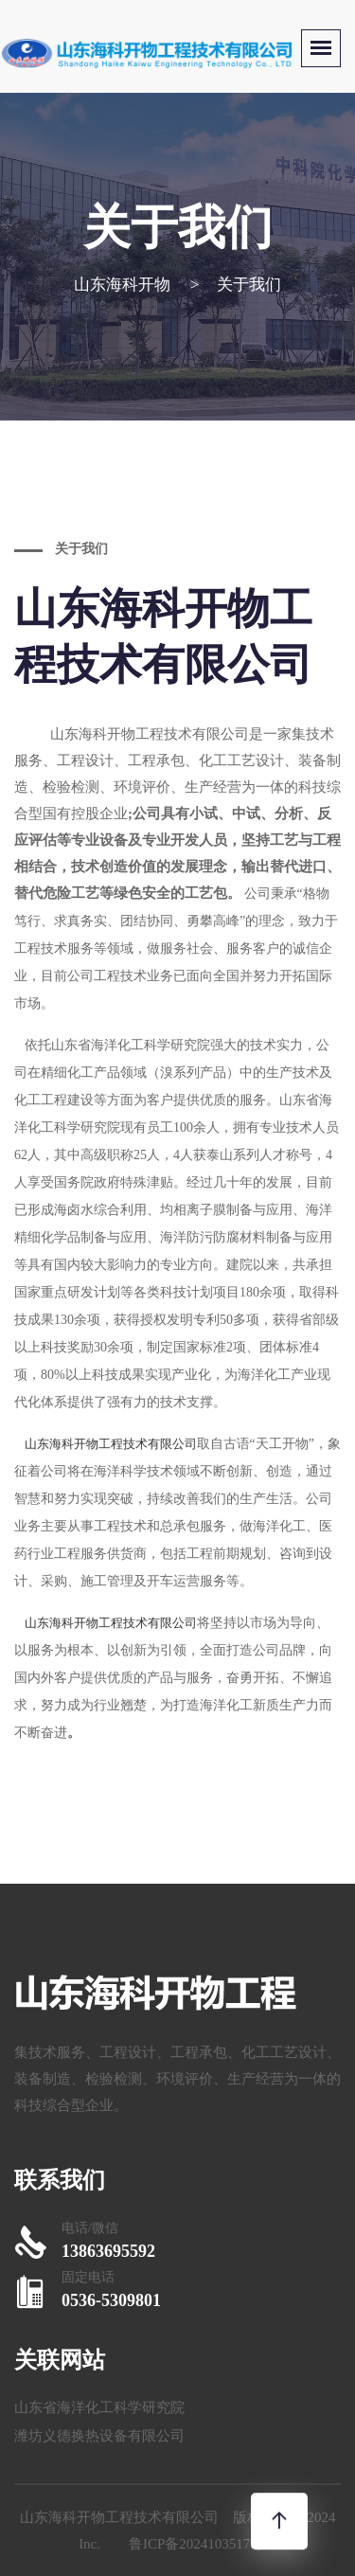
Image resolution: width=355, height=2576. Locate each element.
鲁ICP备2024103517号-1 (202, 2543)
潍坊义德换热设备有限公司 (99, 2435)
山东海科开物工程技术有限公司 (111, 1444)
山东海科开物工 (100, 734)
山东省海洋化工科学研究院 (99, 2407)
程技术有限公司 (199, 734)
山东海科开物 (122, 285)
